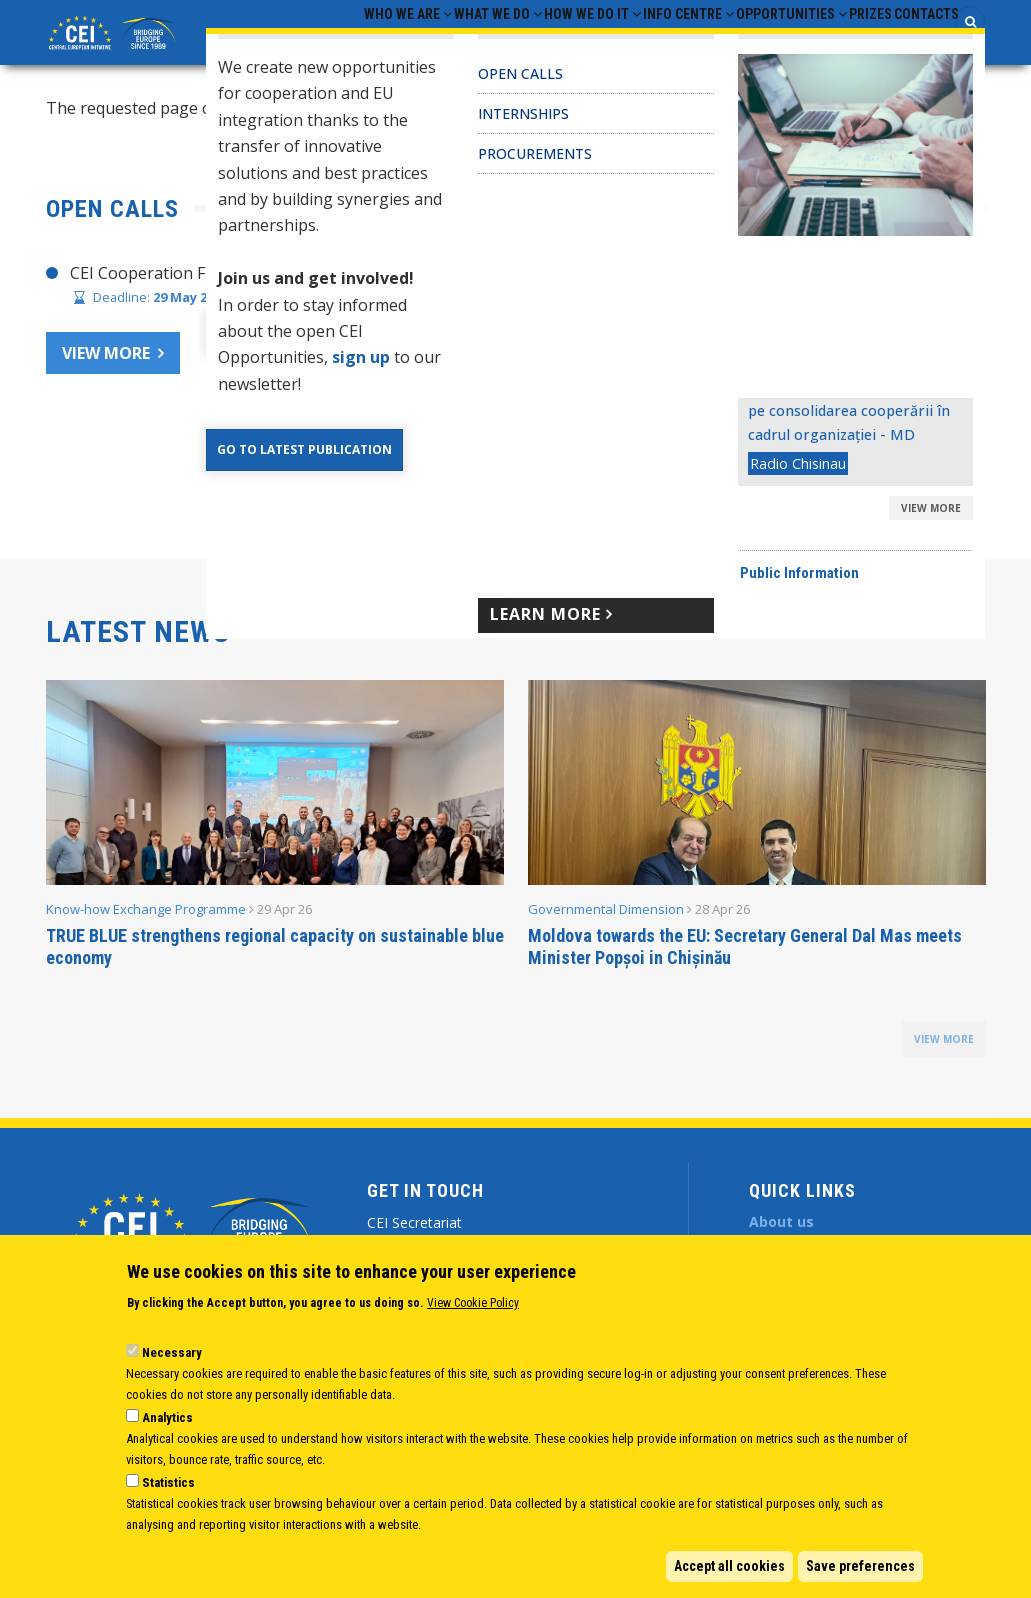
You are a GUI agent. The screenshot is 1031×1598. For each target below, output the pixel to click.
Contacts (915, 41)
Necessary (172, 1352)
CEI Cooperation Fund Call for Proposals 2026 (241, 291)
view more (944, 1057)
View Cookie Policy (473, 1303)
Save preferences (860, 1566)
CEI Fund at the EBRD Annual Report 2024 (708, 433)
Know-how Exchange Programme (146, 927)
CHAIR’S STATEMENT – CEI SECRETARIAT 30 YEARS (743, 291)
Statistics (168, 1482)
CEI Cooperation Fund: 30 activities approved (719, 395)
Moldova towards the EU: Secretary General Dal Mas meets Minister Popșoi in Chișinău (745, 964)
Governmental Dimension (606, 927)
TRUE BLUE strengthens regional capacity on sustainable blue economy (275, 964)
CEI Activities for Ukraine (644, 471)
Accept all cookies (729, 1566)
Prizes (839, 41)
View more (106, 371)
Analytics (167, 1417)
